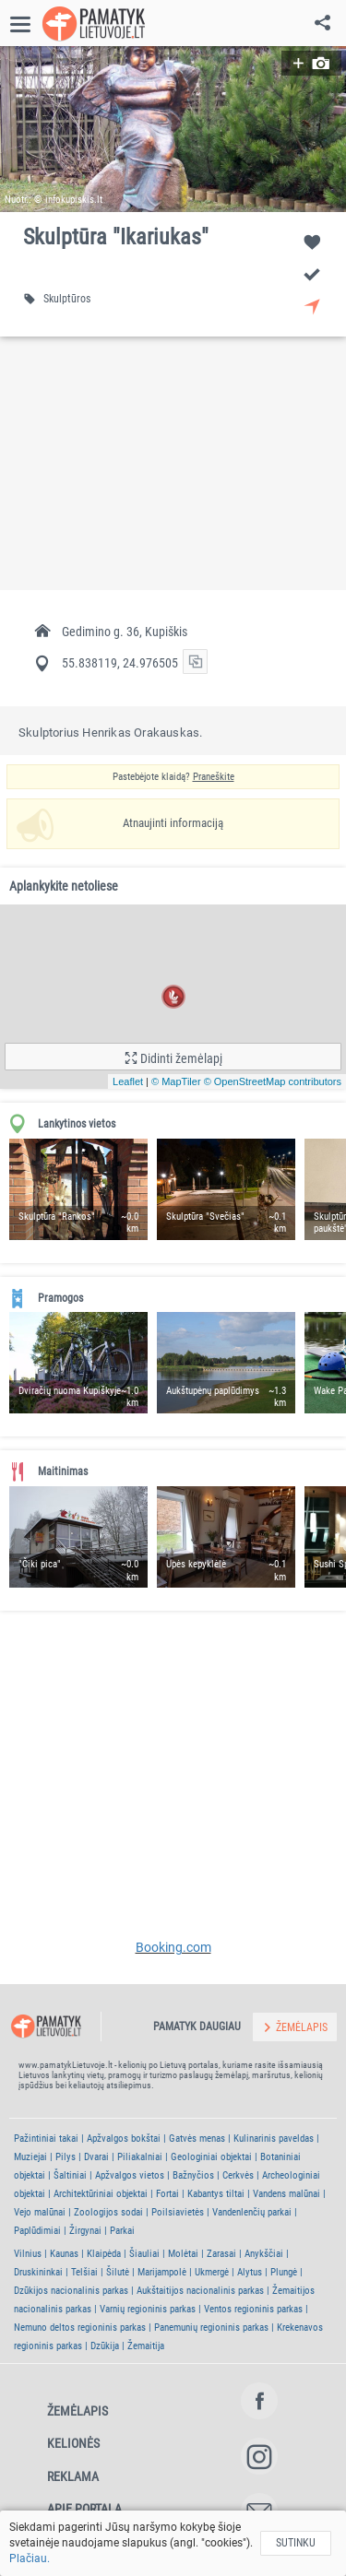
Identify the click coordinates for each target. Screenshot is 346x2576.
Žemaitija (145, 2346)
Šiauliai (144, 2254)
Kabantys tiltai (216, 2194)
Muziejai (30, 2157)
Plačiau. (29, 2558)
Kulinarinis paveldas (273, 2139)
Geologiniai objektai (211, 2157)
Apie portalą (84, 2508)
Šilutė (117, 2272)
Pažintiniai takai (46, 2139)
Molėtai (183, 2254)
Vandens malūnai (286, 2194)
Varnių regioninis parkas (148, 2309)
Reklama (73, 2476)
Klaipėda (104, 2254)
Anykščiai (264, 2254)
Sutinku (296, 2542)
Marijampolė (161, 2272)
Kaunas (64, 2254)
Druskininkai (38, 2272)
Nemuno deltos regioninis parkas (80, 2328)
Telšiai (84, 2272)
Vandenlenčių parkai (252, 2212)
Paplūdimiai (37, 2231)
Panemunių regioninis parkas (211, 2328)
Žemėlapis (77, 2411)
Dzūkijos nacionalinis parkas (71, 2291)
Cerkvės (238, 2175)
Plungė (283, 2272)
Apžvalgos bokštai (124, 2139)
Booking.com (173, 1947)
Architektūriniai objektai (101, 2194)
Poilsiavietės (177, 2212)
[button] (173, 129)
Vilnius (28, 2254)
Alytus (249, 2272)
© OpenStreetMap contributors (272, 1081)
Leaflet (128, 1081)
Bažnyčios (193, 2175)
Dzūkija (104, 2346)
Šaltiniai (70, 2175)
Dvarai (96, 2157)
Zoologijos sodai (108, 2212)
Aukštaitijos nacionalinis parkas (200, 2291)
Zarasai (221, 2254)
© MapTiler (176, 1081)
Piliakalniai (139, 2157)
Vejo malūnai (40, 2212)
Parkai (122, 2231)
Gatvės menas (197, 2139)
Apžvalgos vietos (129, 2175)
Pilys (65, 2157)
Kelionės (73, 2443)
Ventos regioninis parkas (253, 2309)
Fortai (167, 2194)
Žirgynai (85, 2231)
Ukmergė (212, 2272)
